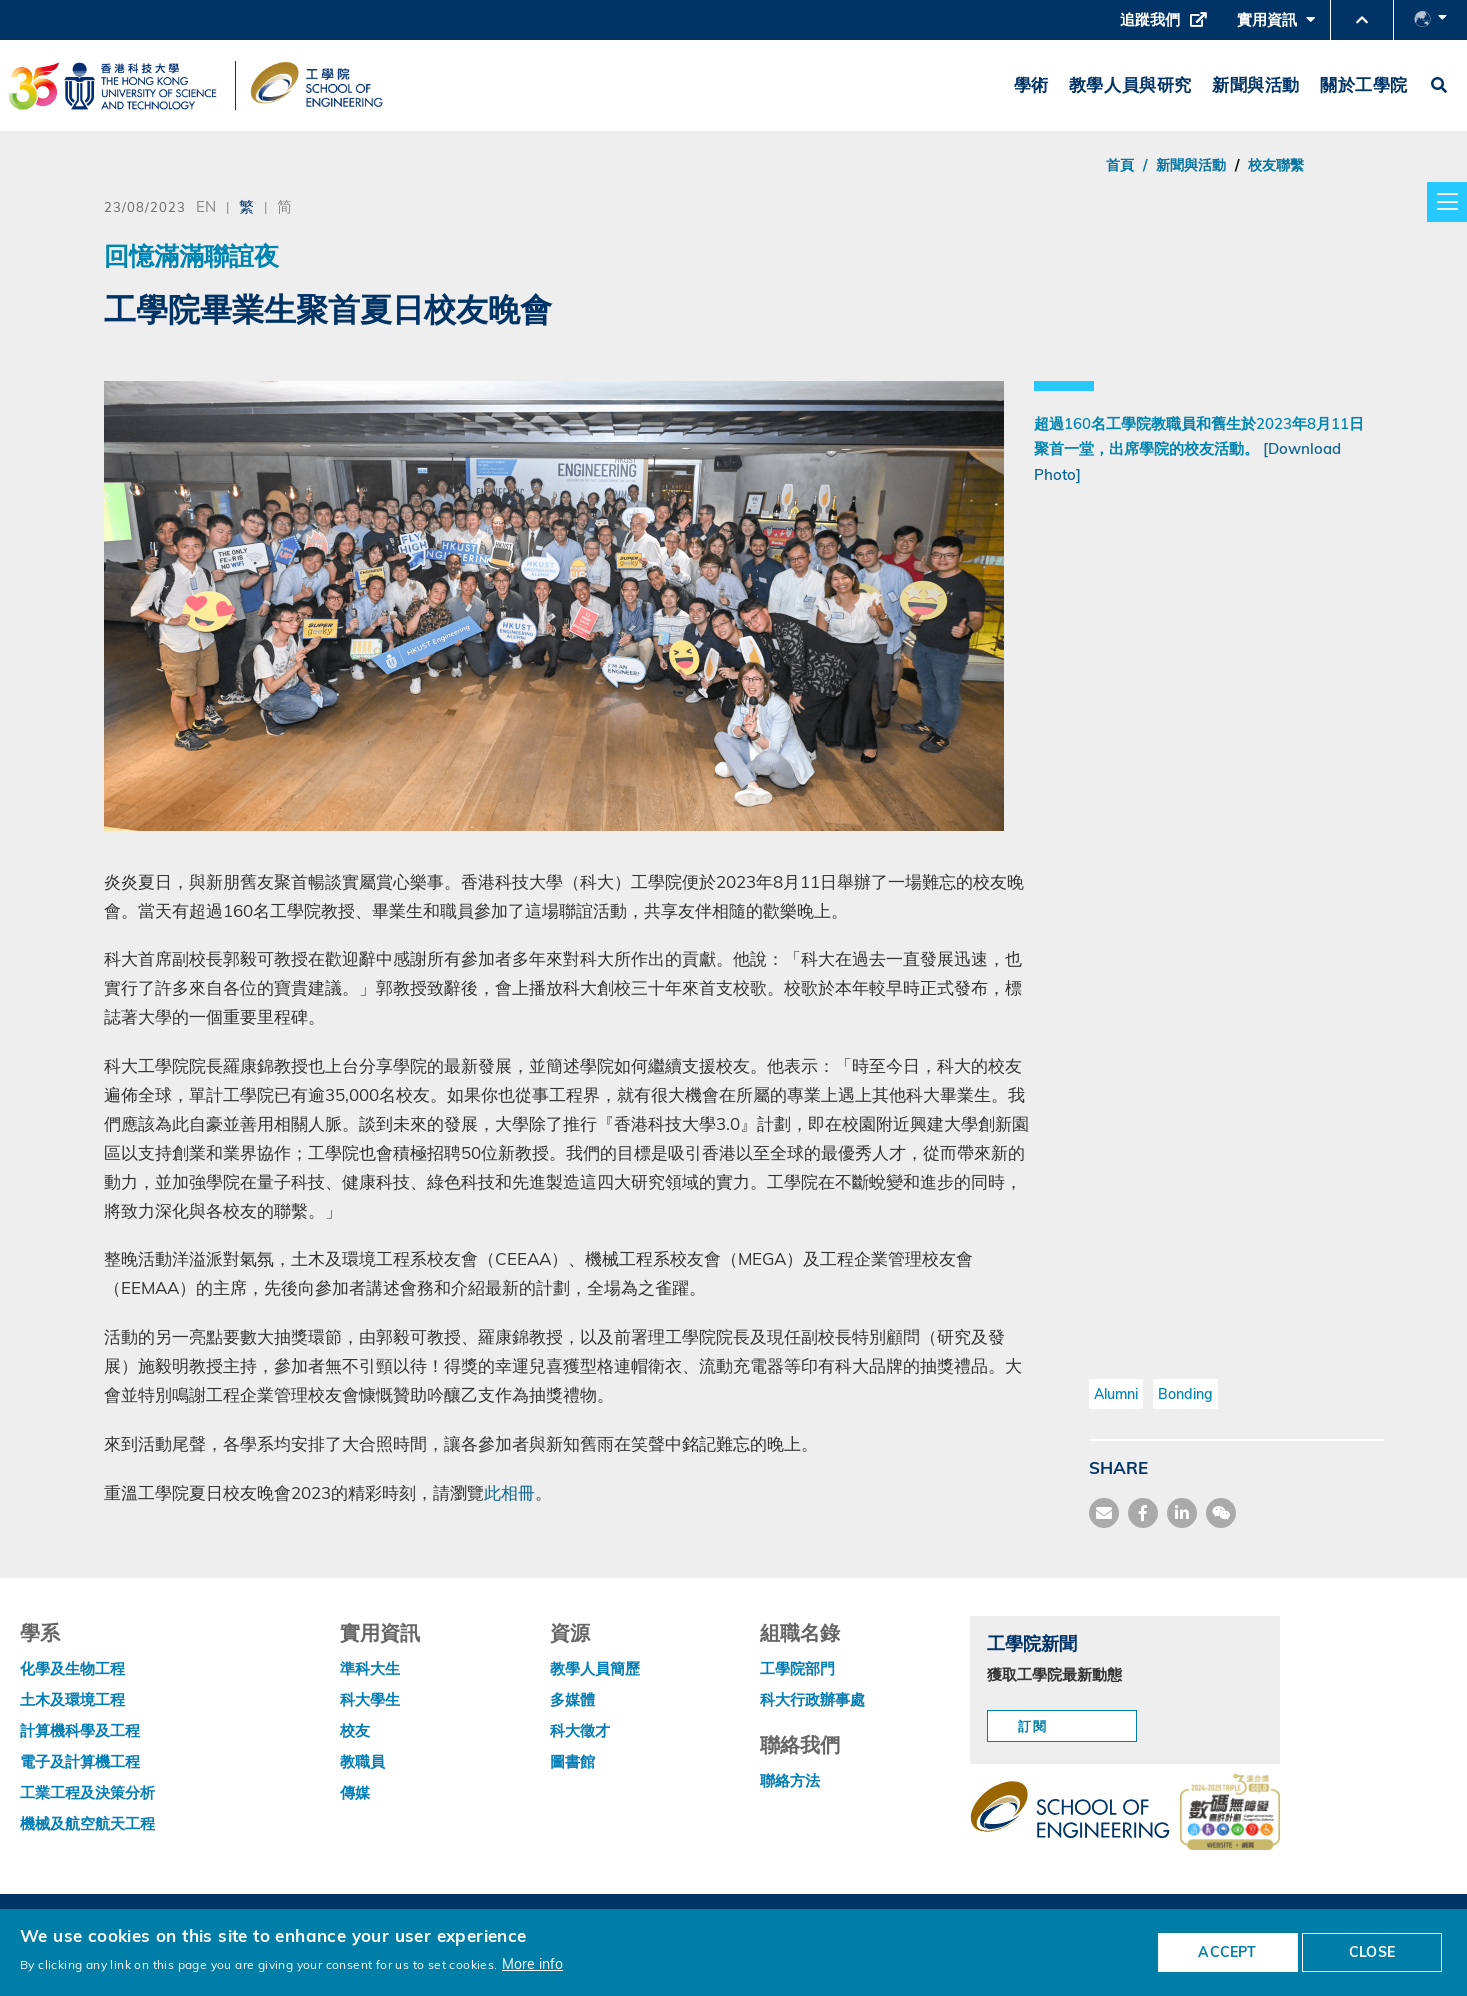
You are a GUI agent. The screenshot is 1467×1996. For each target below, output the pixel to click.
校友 (355, 1730)
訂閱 (1033, 1726)
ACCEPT (1227, 1952)
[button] (1362, 20)
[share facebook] (1143, 1513)
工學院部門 (797, 1668)
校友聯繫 (1276, 165)
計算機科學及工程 (80, 1730)
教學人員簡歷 (595, 1668)
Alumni (1116, 1394)
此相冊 (509, 1492)
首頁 (1120, 165)
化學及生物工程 (72, 1668)
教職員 (362, 1761)
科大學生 (370, 1699)
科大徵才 (580, 1730)
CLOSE (1372, 1952)
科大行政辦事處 (812, 1699)
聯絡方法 (790, 1780)
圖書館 (572, 1761)
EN (206, 206)
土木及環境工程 (72, 1699)
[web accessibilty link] (1230, 1814)
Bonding (1185, 1394)
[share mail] (1104, 1513)
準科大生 (370, 1668)
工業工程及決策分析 (87, 1792)
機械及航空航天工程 (87, 1823)
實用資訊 (1276, 25)
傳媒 (355, 1792)
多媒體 (572, 1699)
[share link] (1182, 1513)
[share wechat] (1221, 1513)
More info (532, 1963)
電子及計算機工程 (80, 1761)
